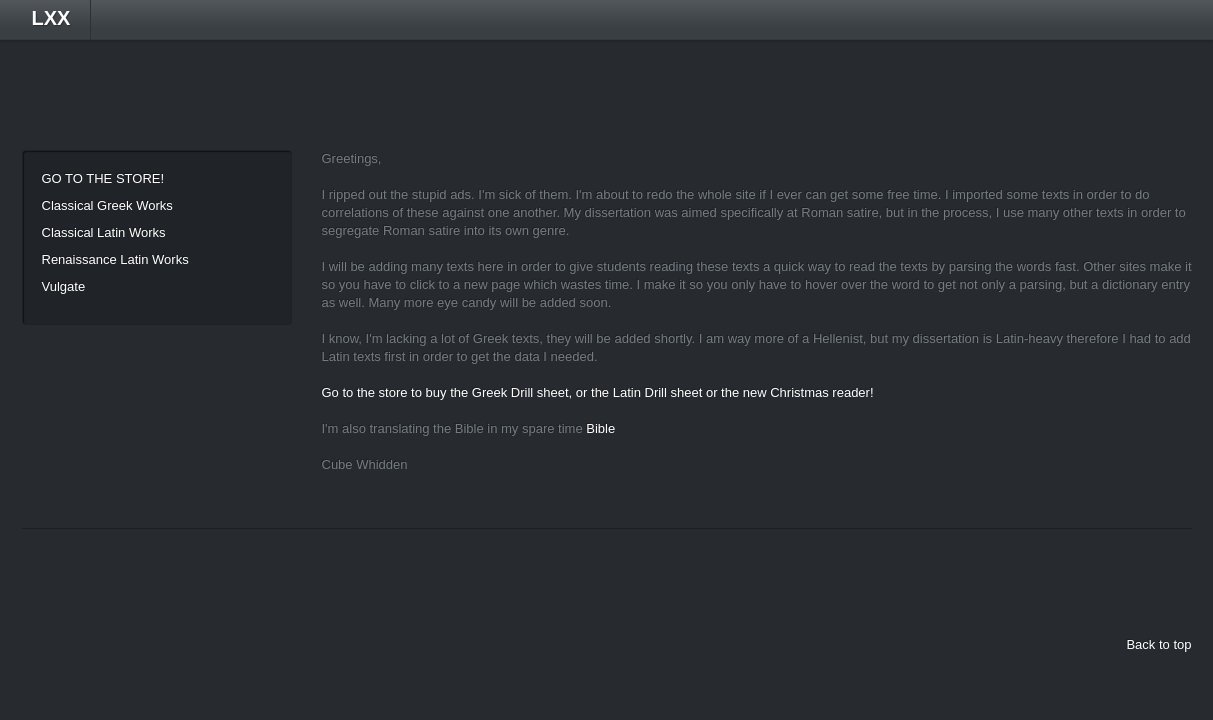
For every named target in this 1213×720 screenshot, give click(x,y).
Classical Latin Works (104, 232)
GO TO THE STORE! (103, 178)
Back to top (1158, 644)
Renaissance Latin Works (115, 259)
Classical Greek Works (107, 205)
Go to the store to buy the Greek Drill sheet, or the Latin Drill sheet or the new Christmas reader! (598, 392)
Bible (600, 428)
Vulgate (64, 286)
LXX (51, 18)
